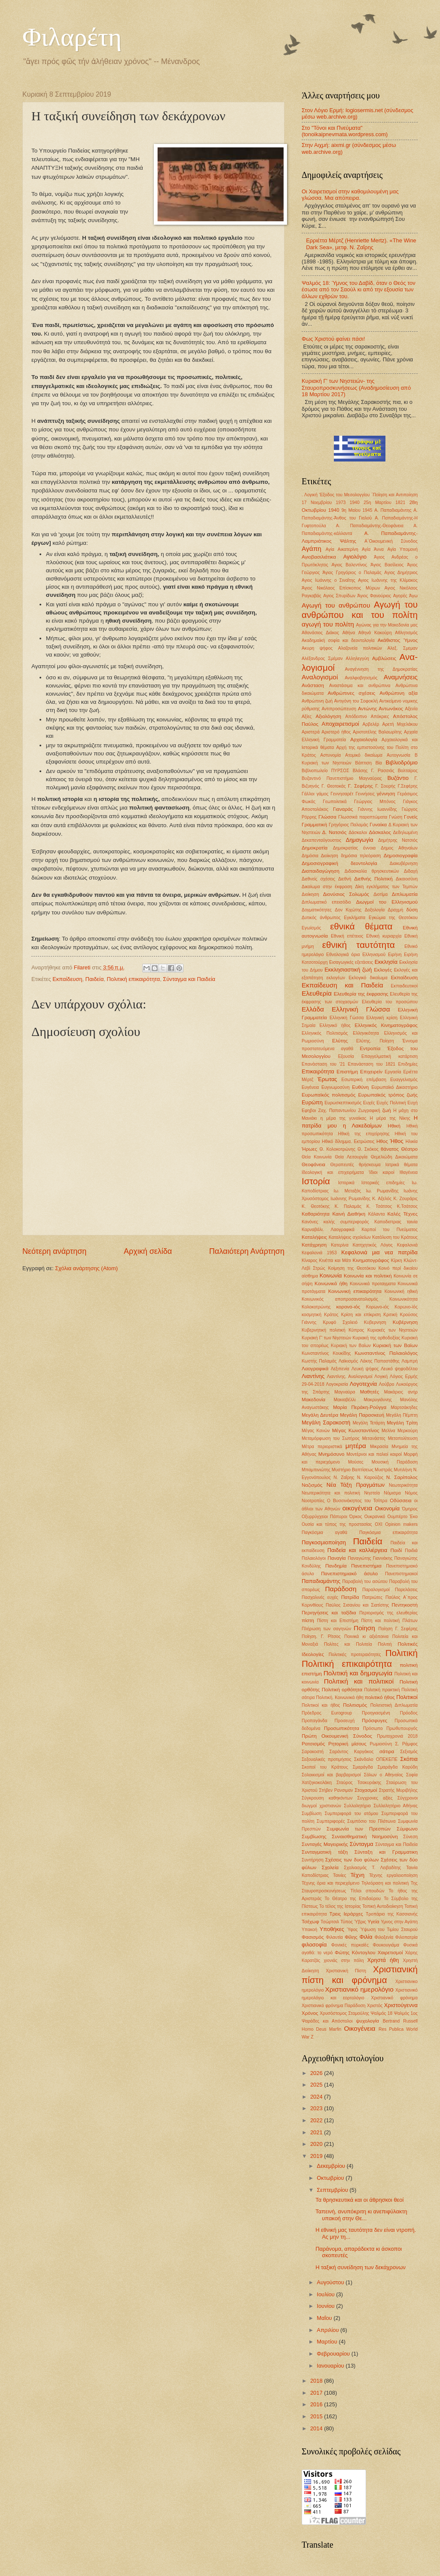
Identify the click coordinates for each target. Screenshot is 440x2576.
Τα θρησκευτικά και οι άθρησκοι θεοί (359, 2200)
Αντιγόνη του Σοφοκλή (356, 701)
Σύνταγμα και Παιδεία (189, 979)
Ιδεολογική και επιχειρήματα (333, 1172)
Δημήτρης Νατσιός (398, 840)
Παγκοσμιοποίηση (324, 1542)
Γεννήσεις (364, 793)
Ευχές (369, 1102)
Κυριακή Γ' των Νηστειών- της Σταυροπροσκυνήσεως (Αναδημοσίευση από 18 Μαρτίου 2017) (356, 387)
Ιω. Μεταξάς (347, 1191)
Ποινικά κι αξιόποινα (366, 1636)
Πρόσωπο (373, 1728)
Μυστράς (383, 1469)
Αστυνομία (330, 755)
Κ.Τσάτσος (407, 1206)
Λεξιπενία (340, 1368)
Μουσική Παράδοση (395, 1462)
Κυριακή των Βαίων (351, 1345)
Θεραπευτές (342, 1164)
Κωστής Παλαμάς (319, 1361)
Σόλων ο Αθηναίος (383, 1774)
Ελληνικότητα (366, 1033)
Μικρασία (379, 1446)
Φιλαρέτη (72, 37)
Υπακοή (309, 1929)
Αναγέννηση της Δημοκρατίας (381, 669)
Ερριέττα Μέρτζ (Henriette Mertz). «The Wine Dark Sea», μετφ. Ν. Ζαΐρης (361, 243)
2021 (317, 2132)
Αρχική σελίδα (148, 1251)
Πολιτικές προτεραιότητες (355, 1654)
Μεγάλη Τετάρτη (369, 1423)
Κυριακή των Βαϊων (395, 1345)
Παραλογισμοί (376, 1589)
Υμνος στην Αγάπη (399, 1921)
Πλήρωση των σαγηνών (326, 1628)
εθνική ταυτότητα (358, 945)
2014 (317, 2428)
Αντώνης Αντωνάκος (380, 708)
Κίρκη (396, 1260)
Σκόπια (409, 1759)
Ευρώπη (312, 1102)
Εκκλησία (386, 962)
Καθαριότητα (316, 1213)
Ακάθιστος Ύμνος (398, 640)
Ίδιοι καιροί (381, 1172)
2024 (317, 2096)
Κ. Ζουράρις (405, 1198)
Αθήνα (348, 632)
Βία (379, 763)
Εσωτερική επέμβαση (364, 1079)
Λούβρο (386, 1384)
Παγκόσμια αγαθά (324, 1532)
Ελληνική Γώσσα (347, 1017)
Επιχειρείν (371, 1071)
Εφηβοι (309, 1110)
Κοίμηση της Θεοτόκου (352, 1268)
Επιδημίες (408, 1064)
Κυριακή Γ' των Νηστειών (326, 1337)
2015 (317, 2416)
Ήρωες (309, 1149)
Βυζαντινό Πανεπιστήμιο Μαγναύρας (342, 778)
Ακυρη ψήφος (317, 648)
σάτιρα (386, 1751)
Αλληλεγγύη (357, 658)
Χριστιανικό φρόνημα (394, 1997)
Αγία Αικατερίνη (342, 549)
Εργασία (393, 1072)
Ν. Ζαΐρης (343, 1477)
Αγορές (400, 595)
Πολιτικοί (407, 1697)
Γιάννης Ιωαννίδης (377, 809)
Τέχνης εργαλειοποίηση (393, 1875)
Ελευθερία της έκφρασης (361, 993)
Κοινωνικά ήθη (331, 1283)
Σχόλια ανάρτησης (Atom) (86, 1268)
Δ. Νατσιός (334, 832)
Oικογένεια (359, 2028)
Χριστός (374, 2005)
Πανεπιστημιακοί (401, 1573)
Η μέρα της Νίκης (390, 1118)
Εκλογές (383, 969)
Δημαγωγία (359, 840)
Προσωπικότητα (341, 1728)
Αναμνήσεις (401, 677)
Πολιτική (401, 1653)
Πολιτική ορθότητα (342, 1689)
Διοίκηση (310, 894)
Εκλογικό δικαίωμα (367, 977)
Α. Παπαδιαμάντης (392, 510)
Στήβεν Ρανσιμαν (336, 1790)
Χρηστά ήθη (383, 1960)
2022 (317, 2120)
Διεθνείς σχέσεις (318, 879)
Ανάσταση (313, 685)
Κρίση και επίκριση (361, 1314)
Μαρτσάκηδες (404, 1407)
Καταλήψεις (314, 1237)
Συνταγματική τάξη (325, 1852)
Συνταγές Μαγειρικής (325, 1844)
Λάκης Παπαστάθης (380, 1361)
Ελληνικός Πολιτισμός (325, 1033)
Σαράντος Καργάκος (352, 1751)
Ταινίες (339, 1875)
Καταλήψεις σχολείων (350, 1237)
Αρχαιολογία (363, 739)
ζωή (386, 1110)
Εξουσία (346, 1056)
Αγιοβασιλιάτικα (319, 556)
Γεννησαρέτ (341, 793)
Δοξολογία (375, 910)
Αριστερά (311, 732)
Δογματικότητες (317, 910)
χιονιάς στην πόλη (344, 1960)
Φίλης (351, 1937)
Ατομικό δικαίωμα (363, 755)
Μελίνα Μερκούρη (400, 1430)
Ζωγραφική (369, 1110)
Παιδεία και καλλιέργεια (357, 1550)
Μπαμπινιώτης (316, 1469)
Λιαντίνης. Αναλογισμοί (350, 1376)
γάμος (323, 793)
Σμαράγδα (363, 1767)
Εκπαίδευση (67, 979)
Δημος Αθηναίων (399, 848)
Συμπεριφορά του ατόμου (352, 1813)
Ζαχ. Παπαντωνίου (337, 1110)
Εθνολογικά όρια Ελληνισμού (355, 954)
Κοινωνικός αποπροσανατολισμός (340, 1299)
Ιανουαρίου (331, 2365)
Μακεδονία (313, 1399)
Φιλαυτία (334, 1937)
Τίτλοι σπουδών (367, 1890)
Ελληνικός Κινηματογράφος (386, 1025)
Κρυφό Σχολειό (340, 1322)
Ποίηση (364, 1628)
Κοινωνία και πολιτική (368, 1275)
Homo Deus (314, 2029)
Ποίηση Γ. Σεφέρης (398, 1628)
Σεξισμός (409, 1751)
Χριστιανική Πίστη (346, 1970)
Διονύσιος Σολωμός (346, 894)
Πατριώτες (372, 1597)
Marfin (335, 2029)
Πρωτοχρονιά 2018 (397, 1736)
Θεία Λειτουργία (351, 1157)
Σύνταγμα (361, 1844)
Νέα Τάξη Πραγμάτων (356, 1485)
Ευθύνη (360, 1087)
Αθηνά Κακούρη (375, 632)
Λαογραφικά (315, 1368)
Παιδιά (411, 1550)
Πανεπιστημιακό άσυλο (349, 1573)
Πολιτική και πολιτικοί (359, 1681)
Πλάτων (410, 1620)
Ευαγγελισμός (404, 1079)
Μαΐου (325, 2318)
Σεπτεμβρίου (333, 2190)
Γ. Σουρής (385, 786)
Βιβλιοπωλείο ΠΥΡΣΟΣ (325, 770)
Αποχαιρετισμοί (340, 724)
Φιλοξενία (384, 1937)
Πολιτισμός (355, 1705)
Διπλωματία (405, 894)
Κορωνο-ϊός (406, 1307)
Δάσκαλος (380, 832)
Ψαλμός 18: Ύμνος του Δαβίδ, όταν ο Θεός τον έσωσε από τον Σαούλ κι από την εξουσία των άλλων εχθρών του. (359, 289)
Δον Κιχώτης (348, 910)
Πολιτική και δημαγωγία (358, 1673)
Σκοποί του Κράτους (325, 1767)
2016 (317, 2404)
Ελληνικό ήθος (334, 1025)
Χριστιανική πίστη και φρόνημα (360, 1974)
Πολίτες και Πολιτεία (348, 1644)
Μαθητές (369, 1391)
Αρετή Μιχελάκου (400, 724)
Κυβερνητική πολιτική (323, 1330)
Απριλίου (328, 2330)
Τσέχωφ (310, 1921)
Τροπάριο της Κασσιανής (392, 1914)
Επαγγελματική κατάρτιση (389, 1056)
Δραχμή (395, 910)
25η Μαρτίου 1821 (384, 502)
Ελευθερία (317, 993)
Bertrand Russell (400, 2021)
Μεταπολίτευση (403, 1438)
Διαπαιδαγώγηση (320, 871)
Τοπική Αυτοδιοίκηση (382, 1906)
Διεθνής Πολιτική (373, 878)
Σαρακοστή (313, 1751)
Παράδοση (341, 1588)
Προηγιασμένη (376, 1713)
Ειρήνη (395, 954)
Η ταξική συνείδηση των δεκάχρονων (360, 2267)
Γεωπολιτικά (334, 801)
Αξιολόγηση (328, 716)
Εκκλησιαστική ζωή (348, 969)
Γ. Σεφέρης (360, 785)
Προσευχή (345, 1720)
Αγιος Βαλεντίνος (349, 564)
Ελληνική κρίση (381, 1017)
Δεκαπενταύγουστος (321, 840)
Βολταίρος (408, 770)
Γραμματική (314, 824)
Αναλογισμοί (320, 677)
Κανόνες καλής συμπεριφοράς (335, 1221)
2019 (317, 2156)
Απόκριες (380, 716)
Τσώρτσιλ (330, 1921)
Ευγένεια (310, 1087)
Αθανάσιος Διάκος (320, 632)
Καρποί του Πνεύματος (389, 1229)
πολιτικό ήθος (380, 1697)
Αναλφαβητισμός (361, 677)
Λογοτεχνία (363, 1384)
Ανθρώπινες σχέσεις (351, 693)
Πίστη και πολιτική (380, 1620)
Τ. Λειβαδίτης (386, 1867)
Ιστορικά (346, 1182)
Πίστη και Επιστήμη (337, 1620)
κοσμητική (311, 1314)
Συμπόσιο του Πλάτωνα (371, 1821)
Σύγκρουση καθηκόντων (327, 1798)
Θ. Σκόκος (368, 1149)
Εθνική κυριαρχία (383, 936)
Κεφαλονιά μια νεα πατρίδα (379, 1252)
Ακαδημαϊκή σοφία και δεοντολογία (338, 640)
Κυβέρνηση (405, 1322)
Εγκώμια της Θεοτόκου (393, 917)
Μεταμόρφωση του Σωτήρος (331, 1438)
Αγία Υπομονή (403, 549)
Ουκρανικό (374, 1516)
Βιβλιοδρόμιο (402, 762)
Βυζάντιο (397, 778)
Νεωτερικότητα (403, 1485)
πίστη (308, 1620)
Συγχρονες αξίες (374, 1798)
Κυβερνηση (375, 1322)
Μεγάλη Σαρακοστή (326, 1422)
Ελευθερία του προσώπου (390, 1001)
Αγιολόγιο (355, 556)
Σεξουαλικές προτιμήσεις (326, 1759)
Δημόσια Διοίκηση (320, 855)
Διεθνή (344, 879)
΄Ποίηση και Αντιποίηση (394, 494)
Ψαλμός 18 (382, 2013)
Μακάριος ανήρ (401, 1392)
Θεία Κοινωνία (317, 1157)
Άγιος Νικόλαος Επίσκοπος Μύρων (341, 588)
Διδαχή (411, 871)
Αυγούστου (331, 2282)
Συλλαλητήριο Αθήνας (395, 1805)
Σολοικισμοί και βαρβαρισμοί (331, 1774)
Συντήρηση (313, 1860)
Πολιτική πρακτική (382, 1689)
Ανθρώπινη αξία (398, 693)
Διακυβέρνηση (404, 863)
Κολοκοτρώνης (316, 1307)
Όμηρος (410, 1508)
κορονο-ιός (348, 1306)
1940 (355, 502)
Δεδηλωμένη (405, 832)
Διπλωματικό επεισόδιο (326, 902)
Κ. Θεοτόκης (316, 1206)
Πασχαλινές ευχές (320, 1597)
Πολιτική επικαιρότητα (133, 979)
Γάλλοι (308, 793)
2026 (317, 2073)
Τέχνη (358, 1875)
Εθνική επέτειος (347, 936)
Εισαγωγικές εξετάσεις (351, 962)
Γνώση (395, 817)
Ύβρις (360, 1921)
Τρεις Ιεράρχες (346, 1913)
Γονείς (411, 816)
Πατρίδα (350, 1597)
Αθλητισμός (406, 632)
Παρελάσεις (406, 1589)
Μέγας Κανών (316, 1430)
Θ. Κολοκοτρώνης (337, 1149)
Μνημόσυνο (331, 1454)
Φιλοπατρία (406, 1937)
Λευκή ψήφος (365, 1368)
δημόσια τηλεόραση (361, 855)
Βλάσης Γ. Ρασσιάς (373, 770)
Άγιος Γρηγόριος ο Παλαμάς (352, 572)
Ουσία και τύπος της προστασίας (337, 1524)
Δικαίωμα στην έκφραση (327, 886)
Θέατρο (409, 1149)
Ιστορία (316, 1181)
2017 (317, 2393)
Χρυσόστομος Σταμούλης (344, 2013)
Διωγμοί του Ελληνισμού (387, 902)
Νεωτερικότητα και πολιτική (331, 1493)
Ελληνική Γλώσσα (361, 1009)
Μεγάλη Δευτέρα (320, 1415)
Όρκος (355, 1516)
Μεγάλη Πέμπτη (402, 1415)
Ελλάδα (313, 1009)
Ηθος (382, 1141)
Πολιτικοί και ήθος (321, 1705)
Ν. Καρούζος (370, 1477)
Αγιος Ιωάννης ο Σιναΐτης (328, 580)
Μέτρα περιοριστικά (322, 1446)
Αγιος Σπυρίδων (339, 595)
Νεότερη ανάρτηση (54, 1251)
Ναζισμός (312, 1485)
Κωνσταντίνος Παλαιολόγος (386, 1353)
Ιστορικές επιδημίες (383, 1182)
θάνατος (390, 1149)
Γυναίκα (378, 824)
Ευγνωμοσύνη (335, 1087)
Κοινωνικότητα (403, 1299)
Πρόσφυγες (374, 1720)
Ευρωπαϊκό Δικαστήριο (394, 1087)
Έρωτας (327, 1079)
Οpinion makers (401, 1524)
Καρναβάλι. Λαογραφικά (328, 1229)
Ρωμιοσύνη (381, 1744)
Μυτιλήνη (403, 1469)
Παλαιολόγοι (314, 1558)
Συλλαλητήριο (357, 1805)
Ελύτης (340, 1040)
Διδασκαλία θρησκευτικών (372, 871)
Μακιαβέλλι (345, 1399)
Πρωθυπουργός (402, 1728)
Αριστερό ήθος (336, 732)
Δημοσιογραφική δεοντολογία (339, 863)
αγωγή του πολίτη (328, 624)
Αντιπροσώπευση (338, 708)
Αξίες (307, 716)
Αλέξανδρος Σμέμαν (322, 658)
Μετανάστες (373, 1438)
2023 (317, 2108)
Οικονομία (387, 1508)
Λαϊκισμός (348, 1361)
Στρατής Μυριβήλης (398, 1790)
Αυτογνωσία (398, 755)
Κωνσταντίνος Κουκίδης (326, 1353)
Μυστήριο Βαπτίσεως (352, 1469)
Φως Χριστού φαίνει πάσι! (333, 339)
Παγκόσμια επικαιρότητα (388, 1532)
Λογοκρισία (337, 1384)
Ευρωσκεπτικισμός (342, 1102)
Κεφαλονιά (407, 1245)
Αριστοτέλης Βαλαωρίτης (377, 732)
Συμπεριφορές (331, 1821)
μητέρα (355, 1445)
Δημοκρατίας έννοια (354, 848)
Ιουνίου (326, 2306)
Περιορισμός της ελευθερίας (388, 1612)
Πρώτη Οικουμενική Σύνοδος (337, 1736)
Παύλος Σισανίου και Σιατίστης (357, 1605)
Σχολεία (330, 1867)
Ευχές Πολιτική (391, 1102)
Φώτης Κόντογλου (355, 1952)
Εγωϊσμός (311, 928)
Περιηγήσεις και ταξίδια (329, 1612)
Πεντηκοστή (404, 1604)
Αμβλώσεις (384, 658)
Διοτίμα (380, 894)
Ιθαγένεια (409, 1172)
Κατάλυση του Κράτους (395, 1237)
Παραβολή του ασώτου (365, 1581)
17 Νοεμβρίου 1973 (323, 502)
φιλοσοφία (314, 1944)
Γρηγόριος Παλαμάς (348, 824)
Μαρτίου (328, 2341)
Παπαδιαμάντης (321, 1581)
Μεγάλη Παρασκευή (362, 1415)
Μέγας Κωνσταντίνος (355, 1430)
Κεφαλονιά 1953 (319, 1252)
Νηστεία (371, 1493)
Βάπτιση (363, 763)
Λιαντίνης (313, 1376)
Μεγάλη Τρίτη (402, 1422)
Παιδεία (95, 979)
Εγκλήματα (354, 917)
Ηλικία (412, 1141)
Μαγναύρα (344, 1392)
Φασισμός (313, 1937)
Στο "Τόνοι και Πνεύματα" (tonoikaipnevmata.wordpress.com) (345, 131)
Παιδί (396, 1550)
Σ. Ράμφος (406, 1744)
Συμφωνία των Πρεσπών (359, 1828)
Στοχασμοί (365, 1790)
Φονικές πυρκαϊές (350, 1945)
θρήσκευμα (370, 1164)
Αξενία (411, 708)
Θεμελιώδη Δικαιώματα (394, 1157)
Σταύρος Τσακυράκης (359, 1782)
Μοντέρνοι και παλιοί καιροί (374, 1454)
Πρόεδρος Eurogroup (327, 1713)
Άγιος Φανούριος (374, 595)
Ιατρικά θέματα (401, 1164)
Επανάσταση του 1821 (371, 1064)
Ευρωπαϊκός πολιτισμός (329, 1094)
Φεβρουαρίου (334, 2353)
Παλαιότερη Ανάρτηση (246, 1251)
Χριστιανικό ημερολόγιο (359, 1989)
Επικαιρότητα (318, 1071)
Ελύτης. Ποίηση (375, 1041)
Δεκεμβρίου (331, 2166)
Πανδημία (336, 1565)
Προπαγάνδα (314, 1720)
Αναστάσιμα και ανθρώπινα (359, 685)
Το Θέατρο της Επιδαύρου (353, 1898)
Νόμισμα (392, 1493)
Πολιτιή (385, 1644)
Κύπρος (356, 1330)
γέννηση (386, 793)
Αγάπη (311, 548)
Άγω (413, 595)
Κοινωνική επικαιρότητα (355, 1291)
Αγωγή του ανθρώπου (336, 605)
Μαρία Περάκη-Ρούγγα (359, 1407)
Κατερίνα (339, 1245)
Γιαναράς (343, 809)
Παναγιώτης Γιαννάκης (370, 1558)
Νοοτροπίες (313, 1500)
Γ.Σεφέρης (408, 786)
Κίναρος (310, 1260)
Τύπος (346, 1921)
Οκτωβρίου (331, 2178)
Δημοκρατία (314, 847)
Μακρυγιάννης (378, 1399)
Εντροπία (370, 1048)
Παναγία (336, 1558)
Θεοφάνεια (313, 1164)
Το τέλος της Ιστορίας (340, 1906)
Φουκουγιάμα (386, 1945)
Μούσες (356, 1462)
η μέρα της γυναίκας (343, 1118)
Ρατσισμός (313, 1743)
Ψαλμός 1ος (406, 2013)
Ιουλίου (326, 2294)
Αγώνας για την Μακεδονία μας (387, 625)
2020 (317, 2144)
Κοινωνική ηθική (401, 1291)
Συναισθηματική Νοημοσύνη (365, 1836)
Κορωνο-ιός (377, 1307)
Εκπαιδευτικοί (404, 986)
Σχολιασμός (355, 1867)
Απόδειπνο (356, 716)
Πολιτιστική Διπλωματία (394, 1705)
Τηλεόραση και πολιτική (385, 1883)
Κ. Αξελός (381, 1198)
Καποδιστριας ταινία (396, 1221)
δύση (412, 909)
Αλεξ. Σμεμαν (402, 648)
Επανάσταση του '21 (323, 1064)
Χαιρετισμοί (390, 1952)
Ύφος (352, 1929)
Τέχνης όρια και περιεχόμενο (330, 1883)
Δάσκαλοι (357, 832)
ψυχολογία (367, 2020)
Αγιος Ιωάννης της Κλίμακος (388, 580)
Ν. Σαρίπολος (402, 1477)
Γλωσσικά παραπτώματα (362, 817)
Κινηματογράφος (370, 1260)
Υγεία (373, 1921)
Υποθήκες (332, 1929)
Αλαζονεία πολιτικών (360, 648)
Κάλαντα (376, 1214)
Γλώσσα (327, 816)
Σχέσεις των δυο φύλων (352, 1859)
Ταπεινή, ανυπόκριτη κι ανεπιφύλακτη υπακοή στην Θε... (361, 2214)
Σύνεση (410, 1836)
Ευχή (412, 1102)
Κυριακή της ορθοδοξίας (376, 1337)
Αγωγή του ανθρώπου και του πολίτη (360, 609)
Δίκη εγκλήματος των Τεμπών (386, 886)
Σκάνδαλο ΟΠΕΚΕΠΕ (375, 1759)
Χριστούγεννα (401, 2005)
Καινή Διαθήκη (348, 1213)
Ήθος (396, 1141)
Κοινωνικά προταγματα (373, 1283)
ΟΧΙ (378, 1524)
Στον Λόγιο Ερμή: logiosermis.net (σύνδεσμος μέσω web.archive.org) (357, 113)
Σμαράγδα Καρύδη (398, 1767)
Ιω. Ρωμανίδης (382, 1191)
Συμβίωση (311, 1813)
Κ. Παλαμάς (348, 1206)
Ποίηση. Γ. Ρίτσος (321, 1636)
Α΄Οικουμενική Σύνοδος (391, 541)
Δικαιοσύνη (407, 879)
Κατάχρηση (314, 1244)
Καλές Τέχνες (402, 1213)
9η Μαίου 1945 (357, 510)
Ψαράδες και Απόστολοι (327, 2021)
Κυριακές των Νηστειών (392, 1330)
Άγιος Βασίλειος (386, 564)
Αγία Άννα (373, 549)
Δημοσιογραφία (401, 855)
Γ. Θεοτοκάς (333, 786)
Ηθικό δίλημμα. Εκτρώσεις (348, 1141)
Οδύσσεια (401, 1500)
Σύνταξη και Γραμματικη (386, 1852)
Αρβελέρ (371, 724)
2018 (317, 2380)
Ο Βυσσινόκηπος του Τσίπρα (357, 1500)
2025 (317, 2084)
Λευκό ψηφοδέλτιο (399, 1368)
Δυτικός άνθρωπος (321, 917)
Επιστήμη (347, 1071)
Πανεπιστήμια (366, 1565)
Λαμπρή (410, 1361)
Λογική (381, 1376)
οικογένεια (357, 1508)
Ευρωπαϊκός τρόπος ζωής (388, 1094)
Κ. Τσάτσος (379, 1206)
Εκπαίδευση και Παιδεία (342, 985)
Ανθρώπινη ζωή (317, 701)
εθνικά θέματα (361, 926)
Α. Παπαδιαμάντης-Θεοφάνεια (369, 525)
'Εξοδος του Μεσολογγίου (344, 494)
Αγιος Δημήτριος (401, 572)
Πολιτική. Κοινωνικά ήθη (340, 1697)
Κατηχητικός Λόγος (373, 1245)
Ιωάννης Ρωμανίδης (350, 1198)
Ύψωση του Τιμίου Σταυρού (389, 1929)
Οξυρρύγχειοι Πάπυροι (324, 1516)
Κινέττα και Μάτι (335, 1260)
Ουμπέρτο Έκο (403, 1516)
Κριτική (390, 1314)
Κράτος (331, 1314)
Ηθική (394, 1125)
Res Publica (391, 2029)
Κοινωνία (331, 1275)
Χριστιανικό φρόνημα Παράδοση (334, 2005)
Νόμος (411, 1493)
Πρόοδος (409, 1713)
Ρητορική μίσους (347, 1743)
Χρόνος (310, 2013)
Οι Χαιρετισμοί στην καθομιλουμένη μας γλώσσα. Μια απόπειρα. (350, 194)
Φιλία (366, 1937)
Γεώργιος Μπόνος (375, 801)
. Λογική (310, 494)
